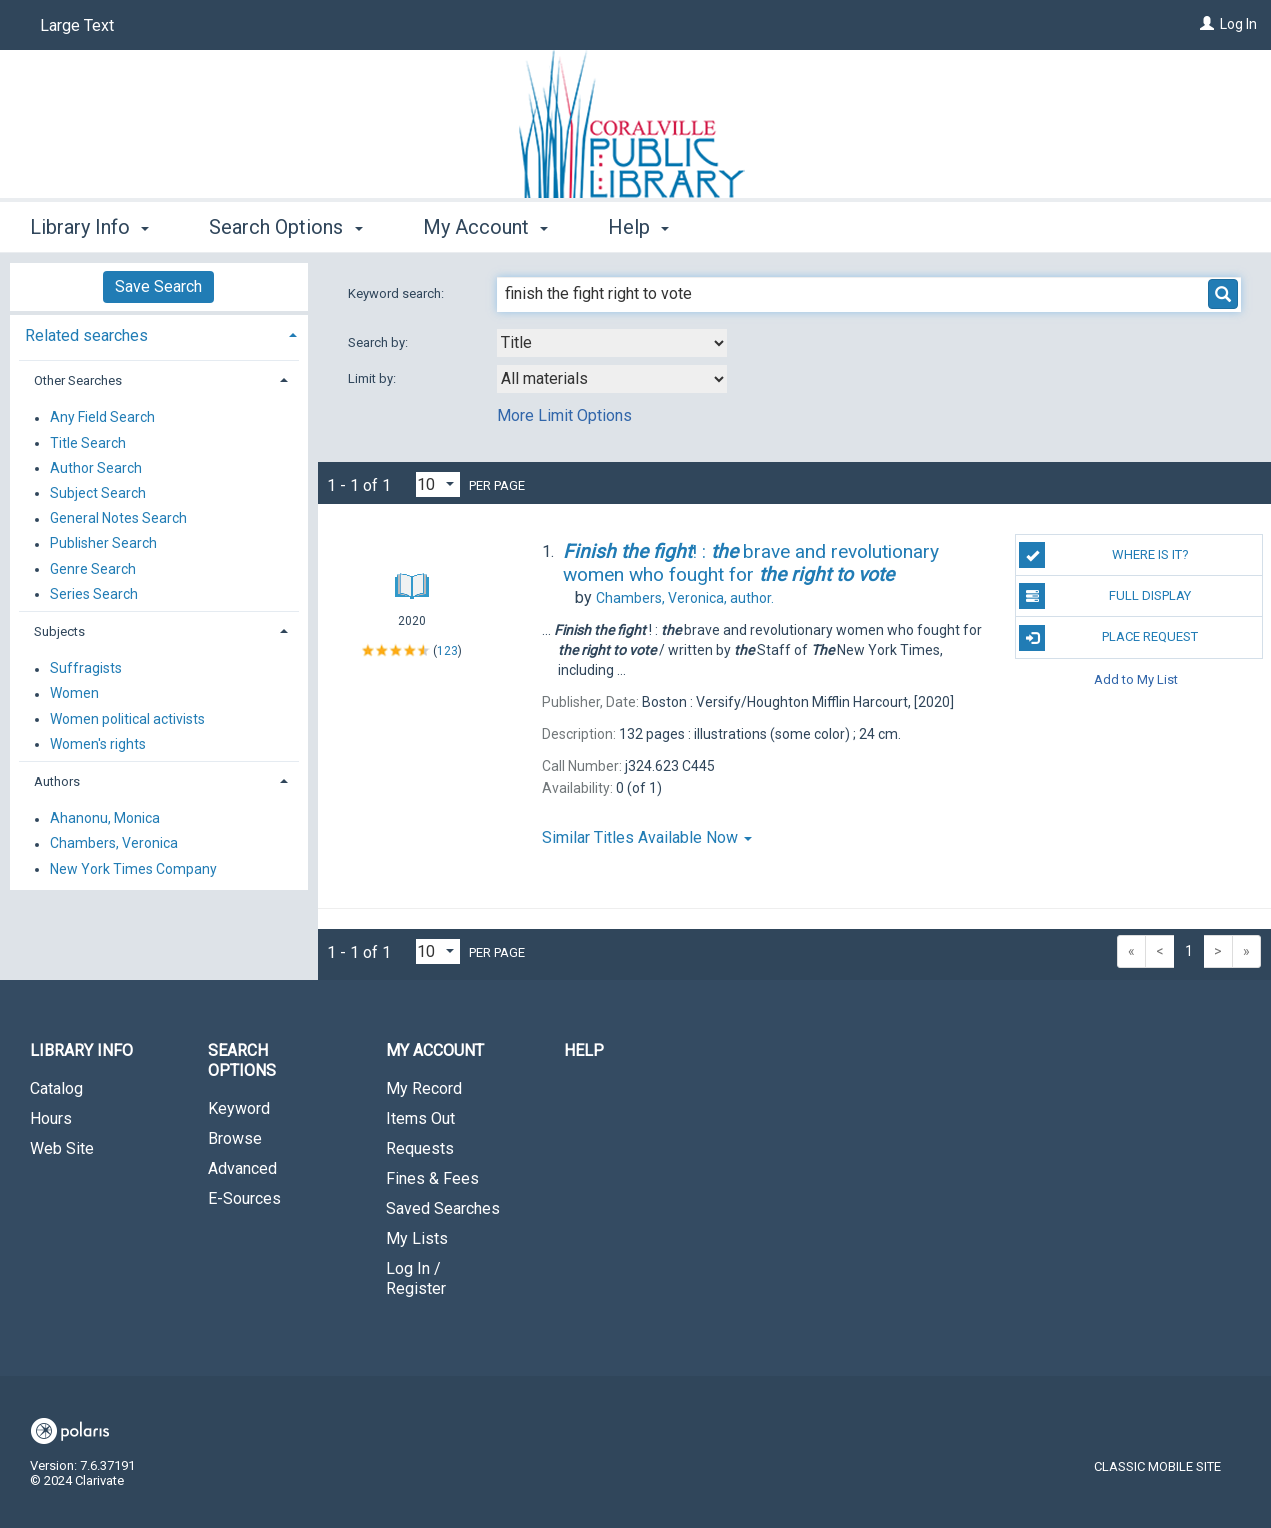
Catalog (56, 1088)
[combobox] (612, 343)
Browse (235, 1138)
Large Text (77, 25)
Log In (1238, 24)
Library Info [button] (89, 227)
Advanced (242, 1168)
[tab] (159, 333)
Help (584, 1050)
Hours (51, 1118)
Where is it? (1103, 555)
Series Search (94, 594)
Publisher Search (103, 544)
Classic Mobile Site (1157, 1466)
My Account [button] (485, 227)
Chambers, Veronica (114, 844)
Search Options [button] (285, 227)
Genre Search (93, 569)
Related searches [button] (86, 335)
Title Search (88, 443)
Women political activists (127, 719)
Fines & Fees (432, 1178)
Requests (420, 1148)
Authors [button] (57, 781)
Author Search (96, 468)
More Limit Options (564, 415)
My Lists (417, 1238)
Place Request (1108, 638)
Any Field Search (102, 418)
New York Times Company (133, 869)
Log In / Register (416, 1278)
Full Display (1105, 596)
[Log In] (1207, 24)
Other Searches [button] (78, 380)
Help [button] (638, 227)
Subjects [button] (59, 631)
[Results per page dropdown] (438, 484)
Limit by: (373, 378)
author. (685, 598)
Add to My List (1136, 679)
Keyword (239, 1108)
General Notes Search (118, 519)
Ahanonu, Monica (105, 819)
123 (447, 651)
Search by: (379, 342)
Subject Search (98, 493)
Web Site (62, 1148)
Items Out (420, 1118)
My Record (424, 1088)
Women (74, 694)
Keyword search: (397, 293)
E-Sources (244, 1198)
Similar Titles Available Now (647, 837)
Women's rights (98, 744)
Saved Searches (443, 1208)
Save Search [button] (158, 286)
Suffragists (86, 669)
